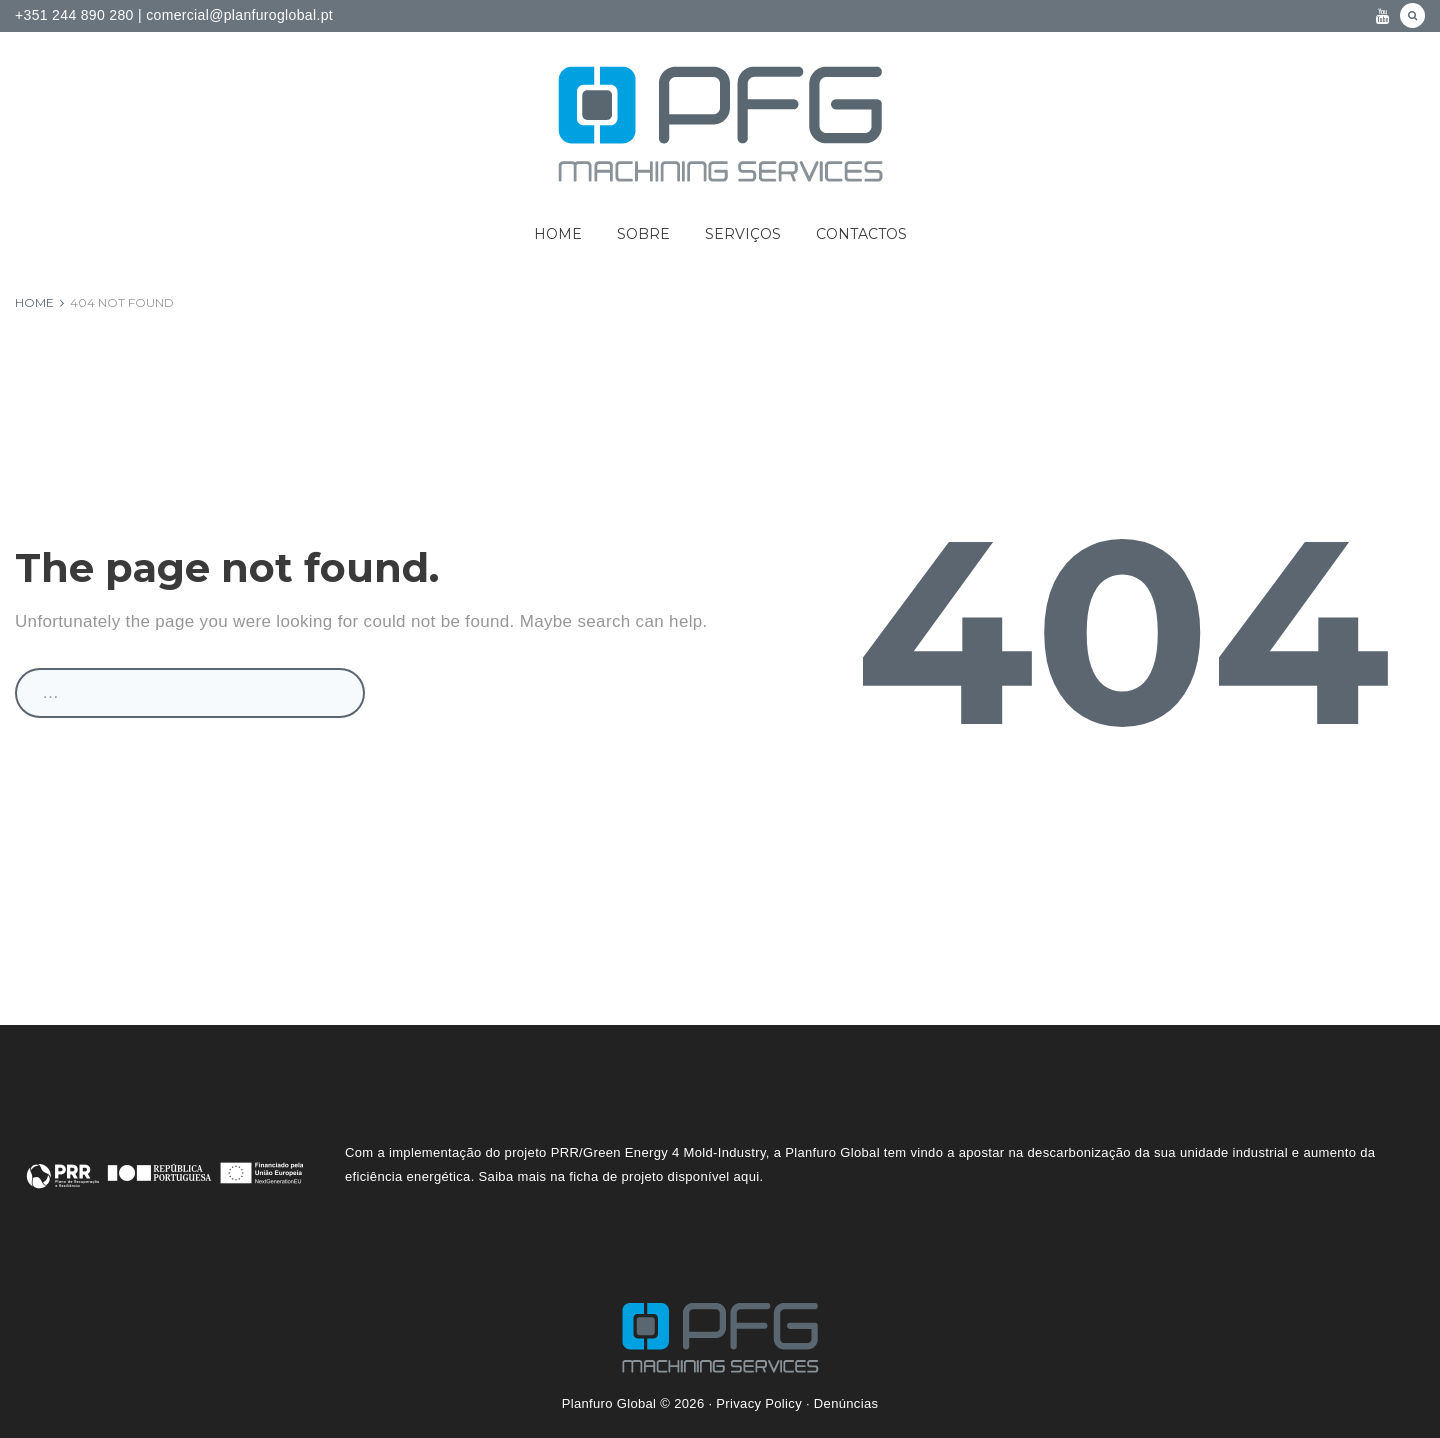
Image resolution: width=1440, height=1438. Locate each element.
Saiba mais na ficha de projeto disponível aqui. (621, 1176)
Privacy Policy (759, 1403)
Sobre (643, 234)
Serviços (743, 234)
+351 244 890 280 (74, 15)
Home (558, 234)
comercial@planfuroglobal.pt (237, 15)
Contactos (861, 234)
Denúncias (846, 1403)
